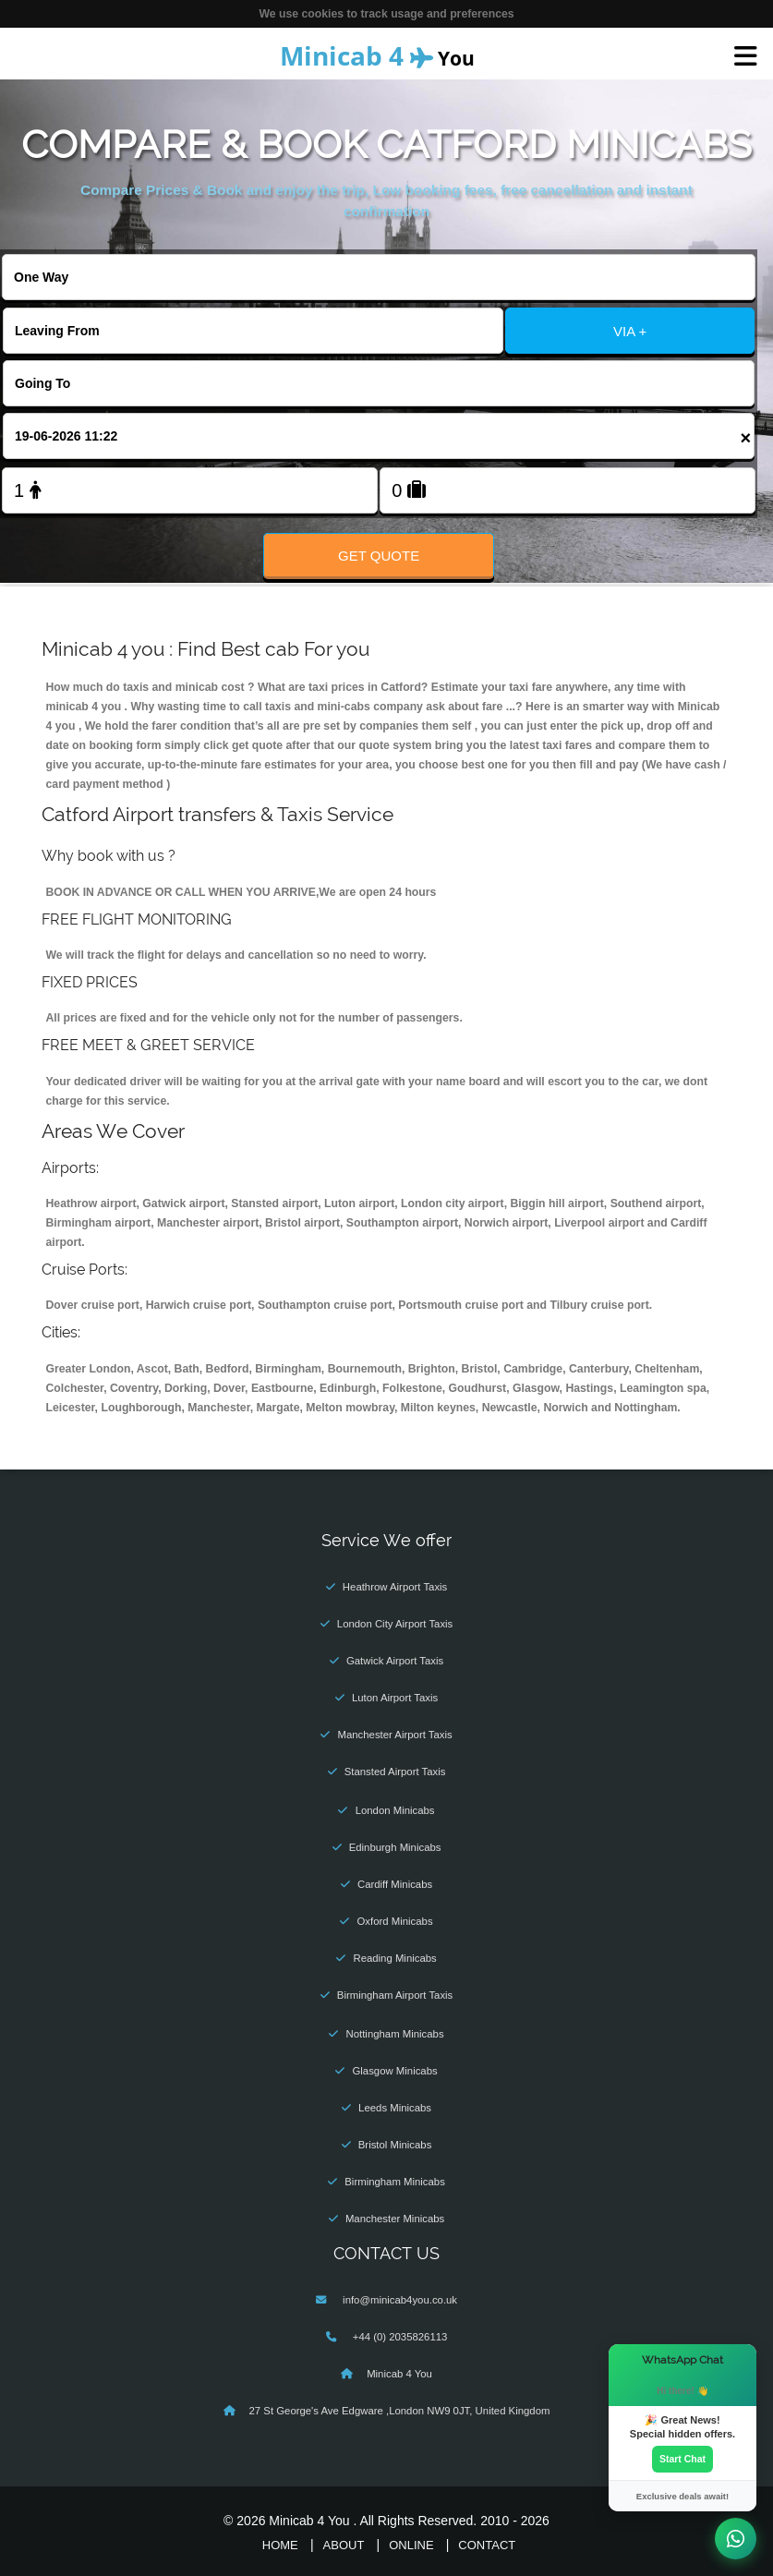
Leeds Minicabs (394, 2107)
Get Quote (378, 555)
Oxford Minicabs (395, 1921)
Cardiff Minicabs (394, 1884)
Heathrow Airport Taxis (395, 1586)
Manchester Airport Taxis (394, 1734)
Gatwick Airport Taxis (394, 1660)
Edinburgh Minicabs (395, 1847)
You (377, 55)
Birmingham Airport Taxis (395, 1995)
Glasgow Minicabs (394, 2070)
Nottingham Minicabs (395, 2033)
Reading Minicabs (394, 1958)
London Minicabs (395, 1810)
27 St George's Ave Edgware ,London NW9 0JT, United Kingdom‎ (399, 2410)
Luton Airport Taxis (395, 1697)
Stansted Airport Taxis (395, 1771)
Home (280, 2545)
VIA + (629, 331)
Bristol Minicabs (395, 2144)
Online (411, 2545)
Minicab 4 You (399, 2373)
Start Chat (682, 2458)
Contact (486, 2545)
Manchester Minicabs (394, 2218)
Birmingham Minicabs (394, 2181)
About (344, 2545)
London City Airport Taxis (395, 1623)
